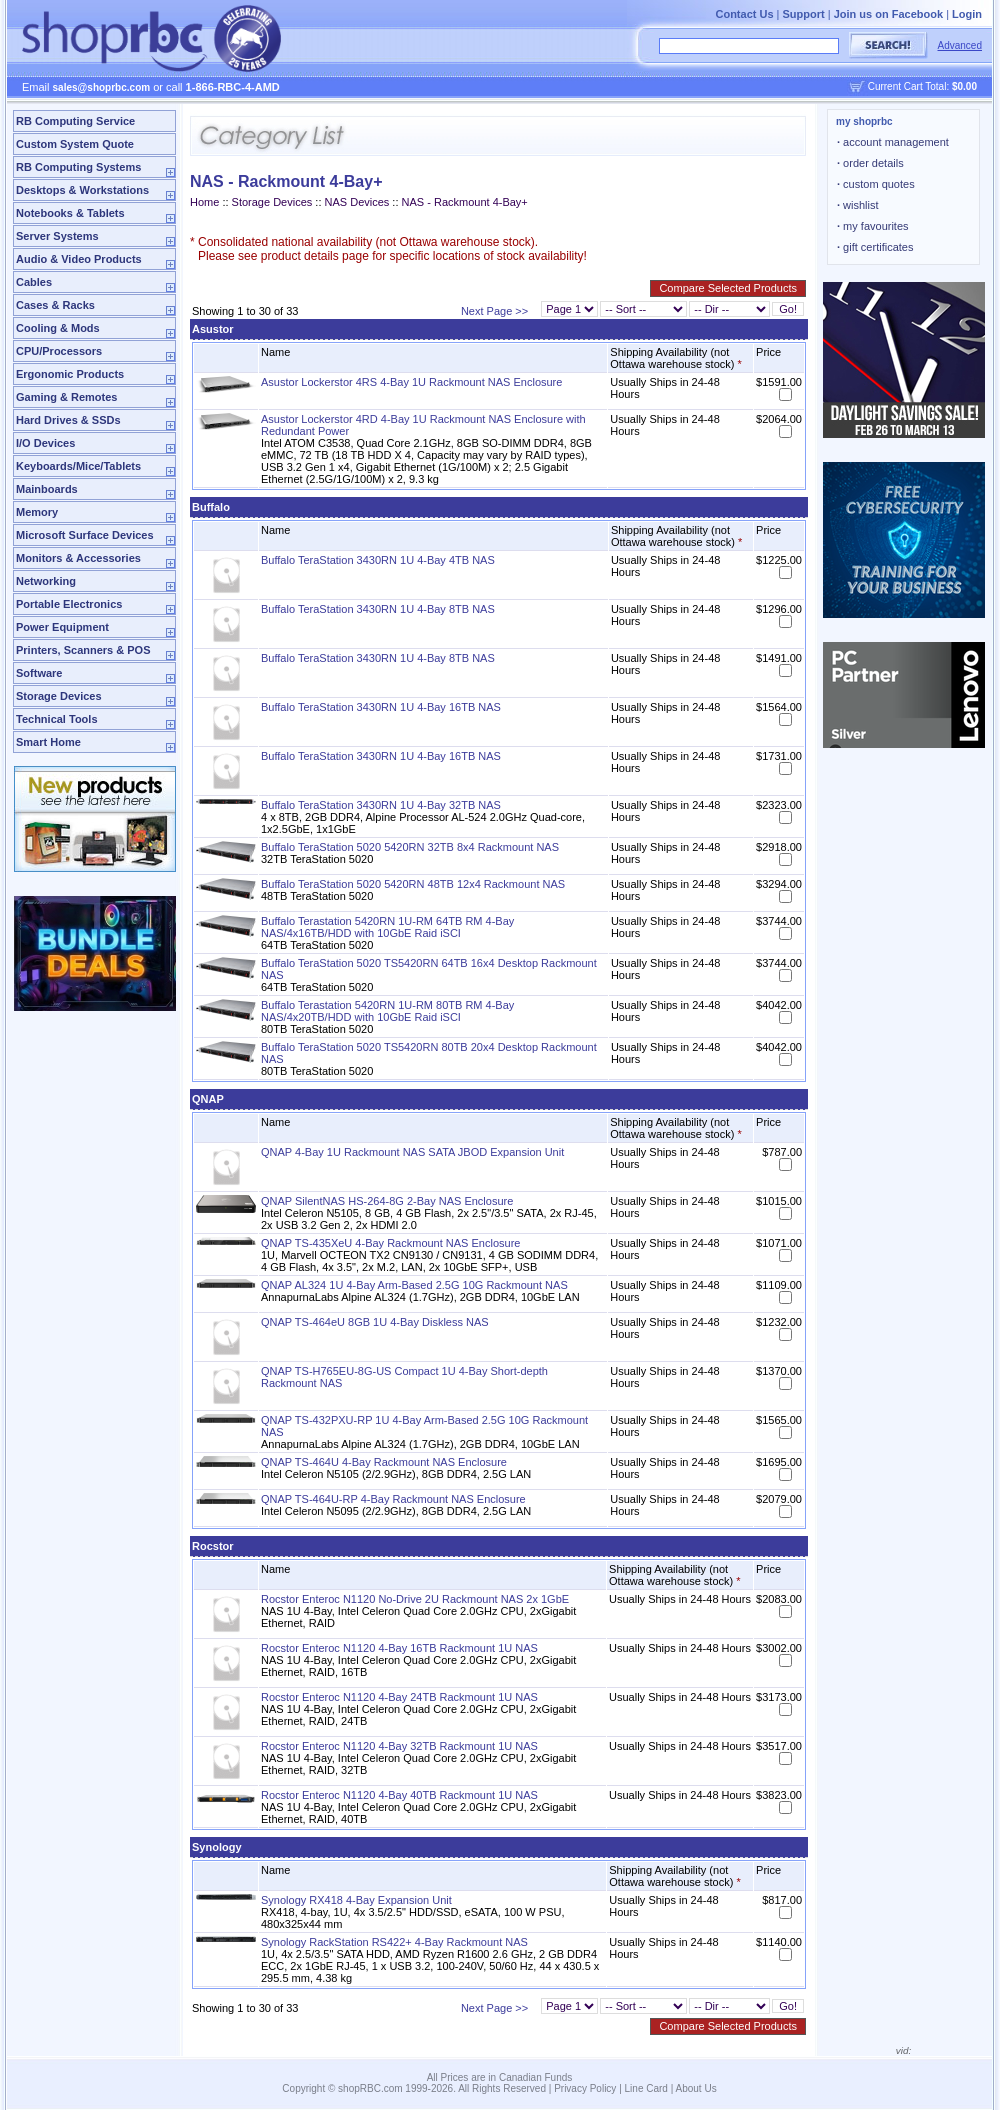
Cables (34, 282)
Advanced (960, 45)
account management (893, 142)
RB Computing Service (75, 121)
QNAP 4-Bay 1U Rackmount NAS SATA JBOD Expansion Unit (412, 1152)
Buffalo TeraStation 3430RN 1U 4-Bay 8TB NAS (378, 609)
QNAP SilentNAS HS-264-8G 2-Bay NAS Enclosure (387, 1201)
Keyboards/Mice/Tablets (78, 466)
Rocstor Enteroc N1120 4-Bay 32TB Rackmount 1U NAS (399, 1746)
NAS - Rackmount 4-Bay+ (465, 202)
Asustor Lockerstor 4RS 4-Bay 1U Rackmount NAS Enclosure (411, 382)
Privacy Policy (585, 2088)
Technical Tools (57, 719)
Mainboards (47, 489)
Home (204, 202)
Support (804, 14)
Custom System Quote (75, 144)
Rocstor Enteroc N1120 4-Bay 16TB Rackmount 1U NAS (399, 1648)
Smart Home (48, 742)
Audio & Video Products (79, 259)
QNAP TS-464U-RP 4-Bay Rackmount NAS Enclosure (393, 1499)
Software (39, 673)
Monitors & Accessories (78, 558)
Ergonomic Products (70, 374)
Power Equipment (62, 627)
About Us (696, 2088)
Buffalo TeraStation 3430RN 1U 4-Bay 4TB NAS (378, 560)
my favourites (873, 226)
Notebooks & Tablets (70, 213)
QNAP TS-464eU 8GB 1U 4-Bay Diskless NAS (375, 1322)
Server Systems (57, 236)
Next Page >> (494, 311)
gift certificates (875, 247)
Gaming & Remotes (66, 397)
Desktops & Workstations (82, 190)
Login (967, 14)
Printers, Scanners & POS (83, 650)
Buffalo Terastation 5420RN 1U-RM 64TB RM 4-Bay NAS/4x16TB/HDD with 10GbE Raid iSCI (387, 927)
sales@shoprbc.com (102, 87)
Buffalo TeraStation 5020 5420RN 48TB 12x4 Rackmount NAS (413, 884)
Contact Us (744, 14)
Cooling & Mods (58, 328)
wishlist (858, 205)
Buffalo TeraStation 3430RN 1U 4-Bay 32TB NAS (381, 805)
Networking (46, 581)
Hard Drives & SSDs (68, 420)
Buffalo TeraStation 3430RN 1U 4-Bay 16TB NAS (381, 707)
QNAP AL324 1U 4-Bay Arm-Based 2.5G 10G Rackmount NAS (414, 1285)
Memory (37, 512)
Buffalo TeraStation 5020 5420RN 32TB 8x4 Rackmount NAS (410, 847)
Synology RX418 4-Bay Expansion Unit (356, 1900)
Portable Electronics (69, 604)
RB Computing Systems (78, 167)
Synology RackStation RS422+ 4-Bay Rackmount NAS (394, 1942)
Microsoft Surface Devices (85, 535)
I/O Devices (45, 443)
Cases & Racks (55, 305)
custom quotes (876, 184)
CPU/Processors (59, 351)
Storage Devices (59, 696)
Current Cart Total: (922, 86)
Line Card (646, 2088)
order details (870, 163)
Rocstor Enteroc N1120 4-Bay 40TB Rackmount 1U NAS (399, 1795)
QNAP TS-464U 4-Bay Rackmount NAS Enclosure (384, 1462)
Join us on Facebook (888, 14)
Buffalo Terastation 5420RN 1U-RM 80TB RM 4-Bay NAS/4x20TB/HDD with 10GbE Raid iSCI (387, 1011)
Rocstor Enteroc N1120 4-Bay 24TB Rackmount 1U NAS (399, 1697)
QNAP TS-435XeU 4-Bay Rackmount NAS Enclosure (390, 1243)
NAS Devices (357, 202)
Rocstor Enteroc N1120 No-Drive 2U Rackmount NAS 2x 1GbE (415, 1599)
